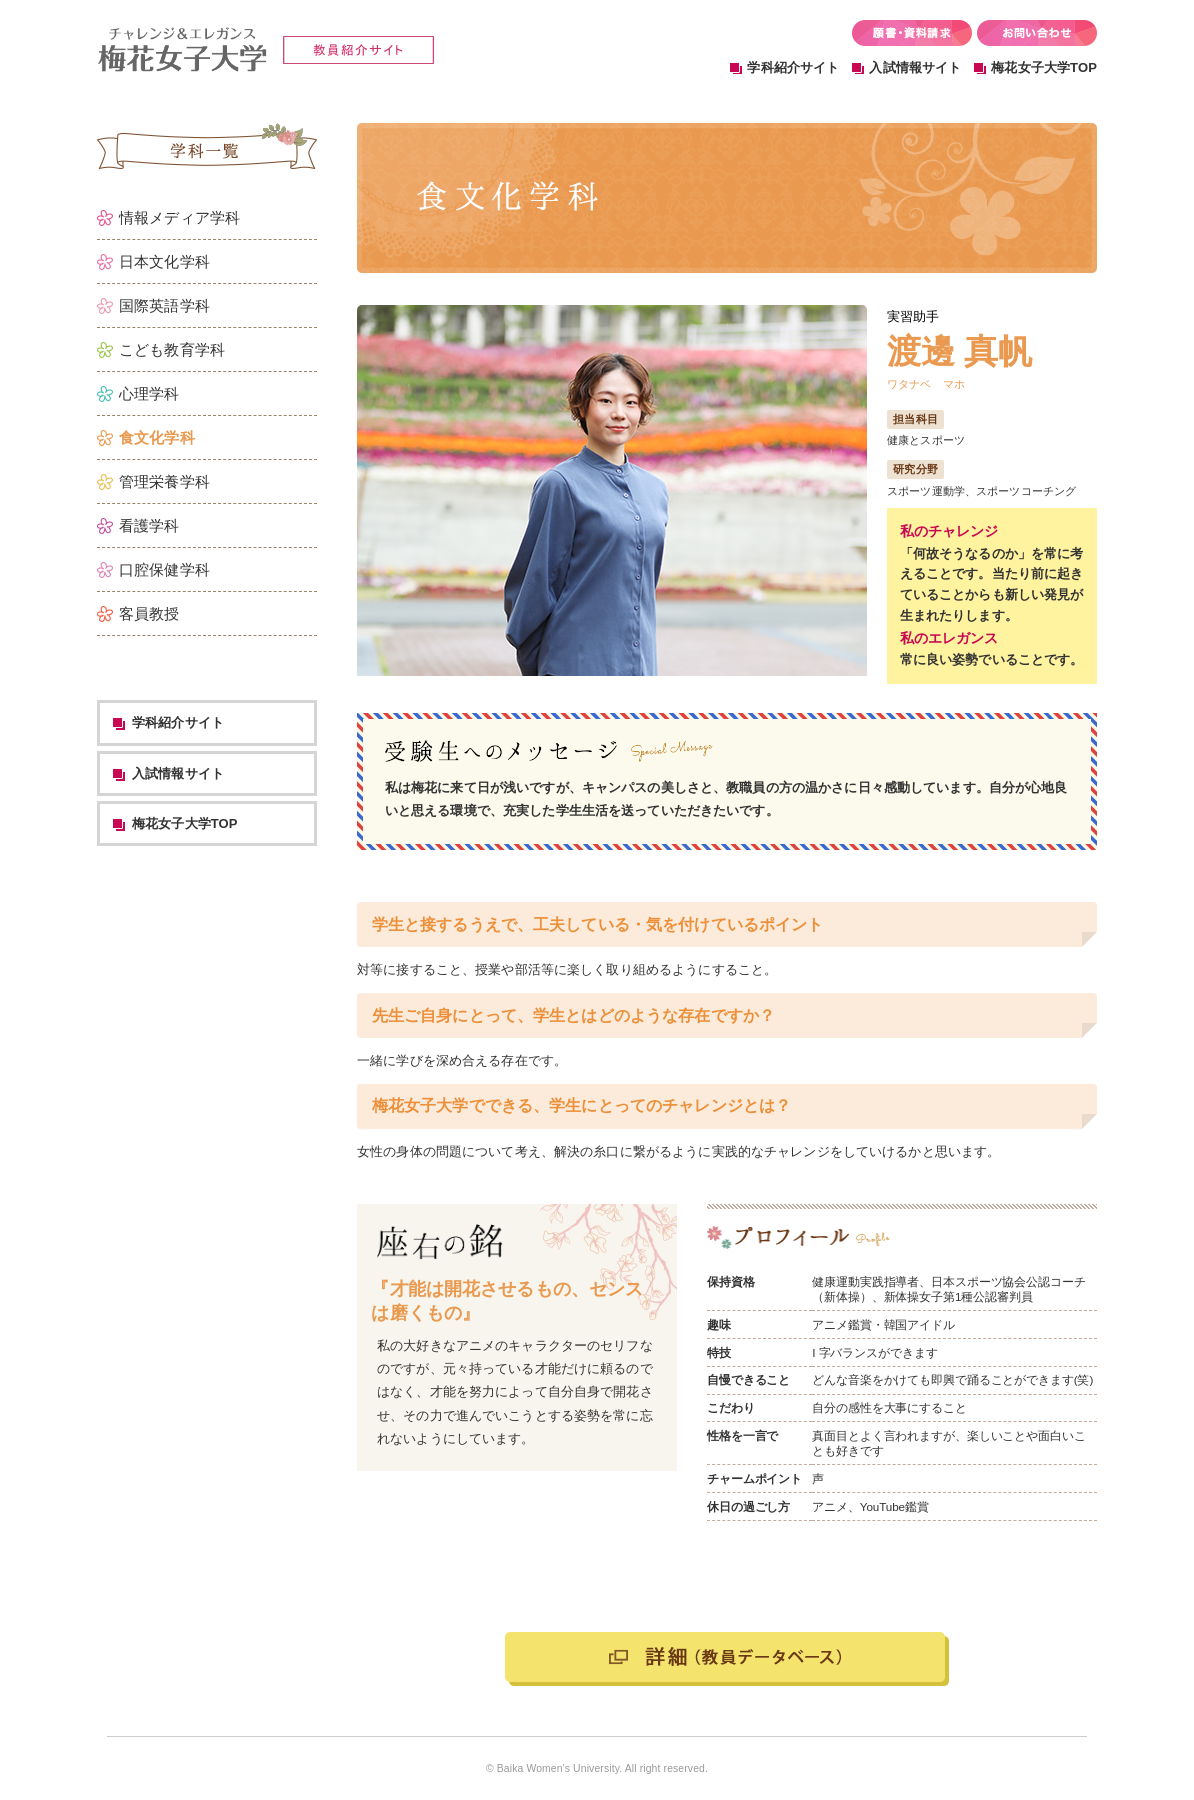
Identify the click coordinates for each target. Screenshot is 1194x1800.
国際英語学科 (164, 305)
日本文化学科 (164, 261)
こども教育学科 (172, 349)
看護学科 (149, 525)
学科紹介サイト (793, 67)
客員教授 (149, 613)
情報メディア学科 (179, 217)
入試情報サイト (915, 67)
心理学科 (149, 393)
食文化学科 (157, 437)
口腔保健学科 (164, 569)
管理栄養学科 (164, 481)
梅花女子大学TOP (1044, 67)
